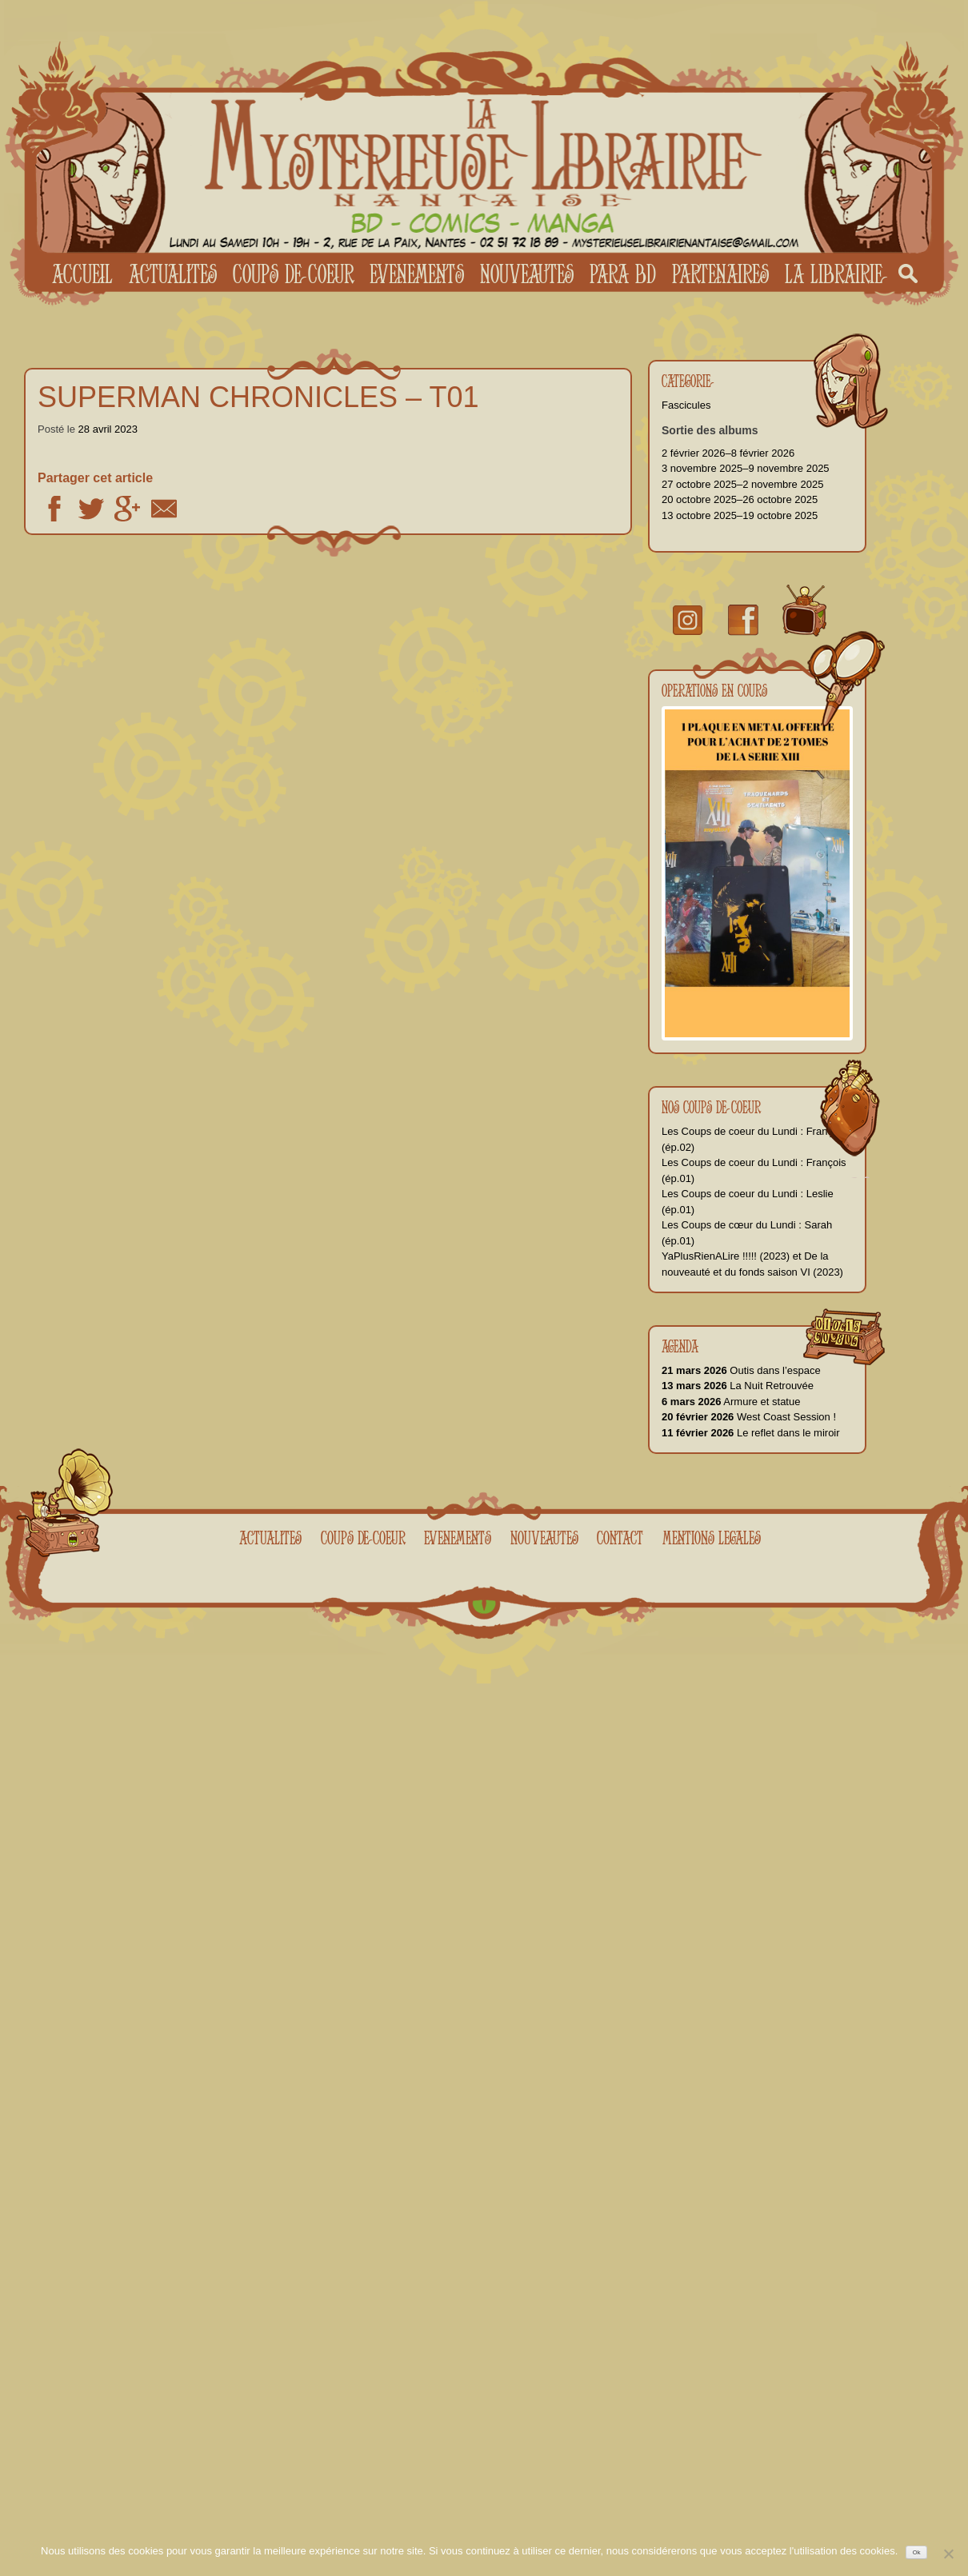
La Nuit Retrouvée (738, 1386)
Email (164, 508)
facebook (742, 620)
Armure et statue (731, 1402)
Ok (917, 2552)
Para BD (623, 273)
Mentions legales (711, 1537)
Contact (620, 1537)
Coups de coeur (293, 273)
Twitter (91, 508)
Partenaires (720, 273)
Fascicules (686, 405)
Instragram (687, 620)
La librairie (833, 273)
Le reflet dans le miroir (751, 1433)
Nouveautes (527, 273)
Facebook (54, 508)
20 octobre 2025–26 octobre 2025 (740, 499)
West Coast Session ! (749, 1417)
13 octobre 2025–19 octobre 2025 (740, 515)
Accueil (82, 273)
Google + (127, 508)
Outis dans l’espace (741, 1370)
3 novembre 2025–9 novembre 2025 (746, 468)
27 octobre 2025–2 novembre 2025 (742, 484)
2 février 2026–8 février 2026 (728, 453)
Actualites (173, 273)
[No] (948, 2554)
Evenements (417, 273)
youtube (804, 611)
